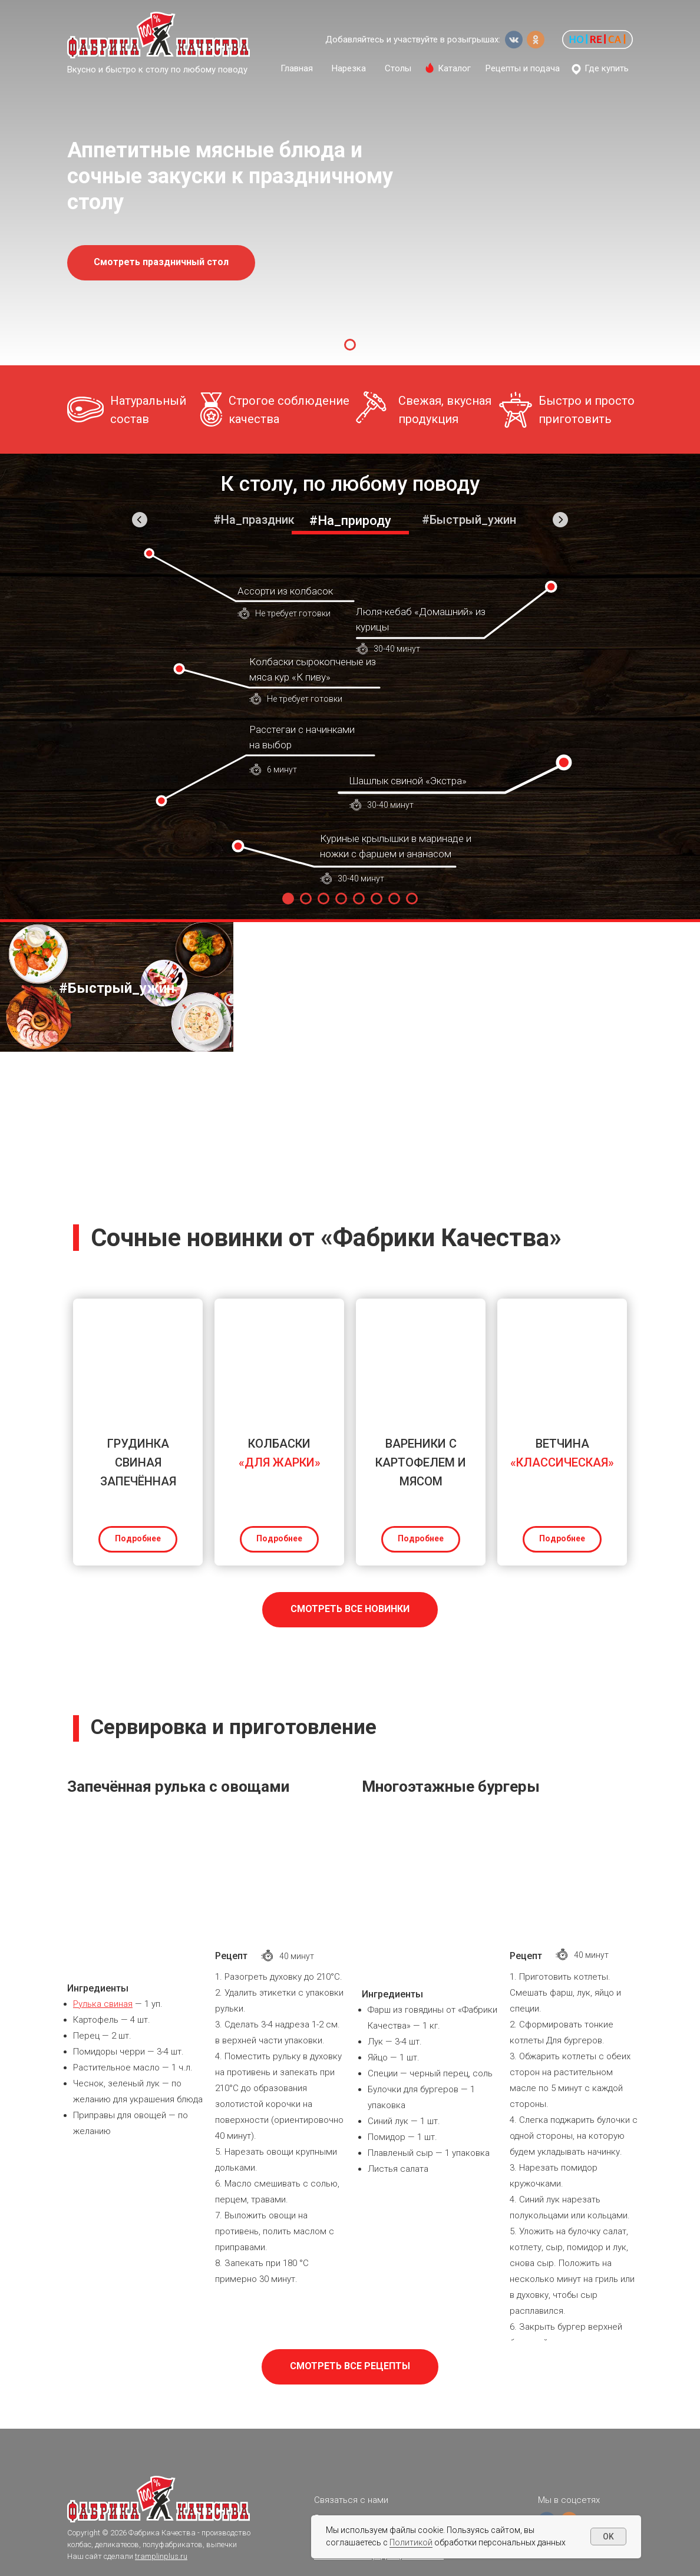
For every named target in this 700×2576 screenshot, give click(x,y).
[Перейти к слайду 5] (359, 898)
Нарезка (349, 68)
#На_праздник (254, 520)
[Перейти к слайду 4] (341, 898)
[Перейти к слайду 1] (350, 345)
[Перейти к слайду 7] (394, 898)
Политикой (410, 2542)
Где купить (607, 68)
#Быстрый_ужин (469, 520)
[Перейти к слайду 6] (376, 898)
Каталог (454, 68)
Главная (296, 68)
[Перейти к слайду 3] (323, 898)
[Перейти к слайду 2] (306, 898)
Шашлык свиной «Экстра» (408, 781)
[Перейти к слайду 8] (412, 898)
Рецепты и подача (523, 68)
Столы (398, 68)
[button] (597, 39)
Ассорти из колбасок (285, 591)
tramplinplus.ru (161, 2556)
